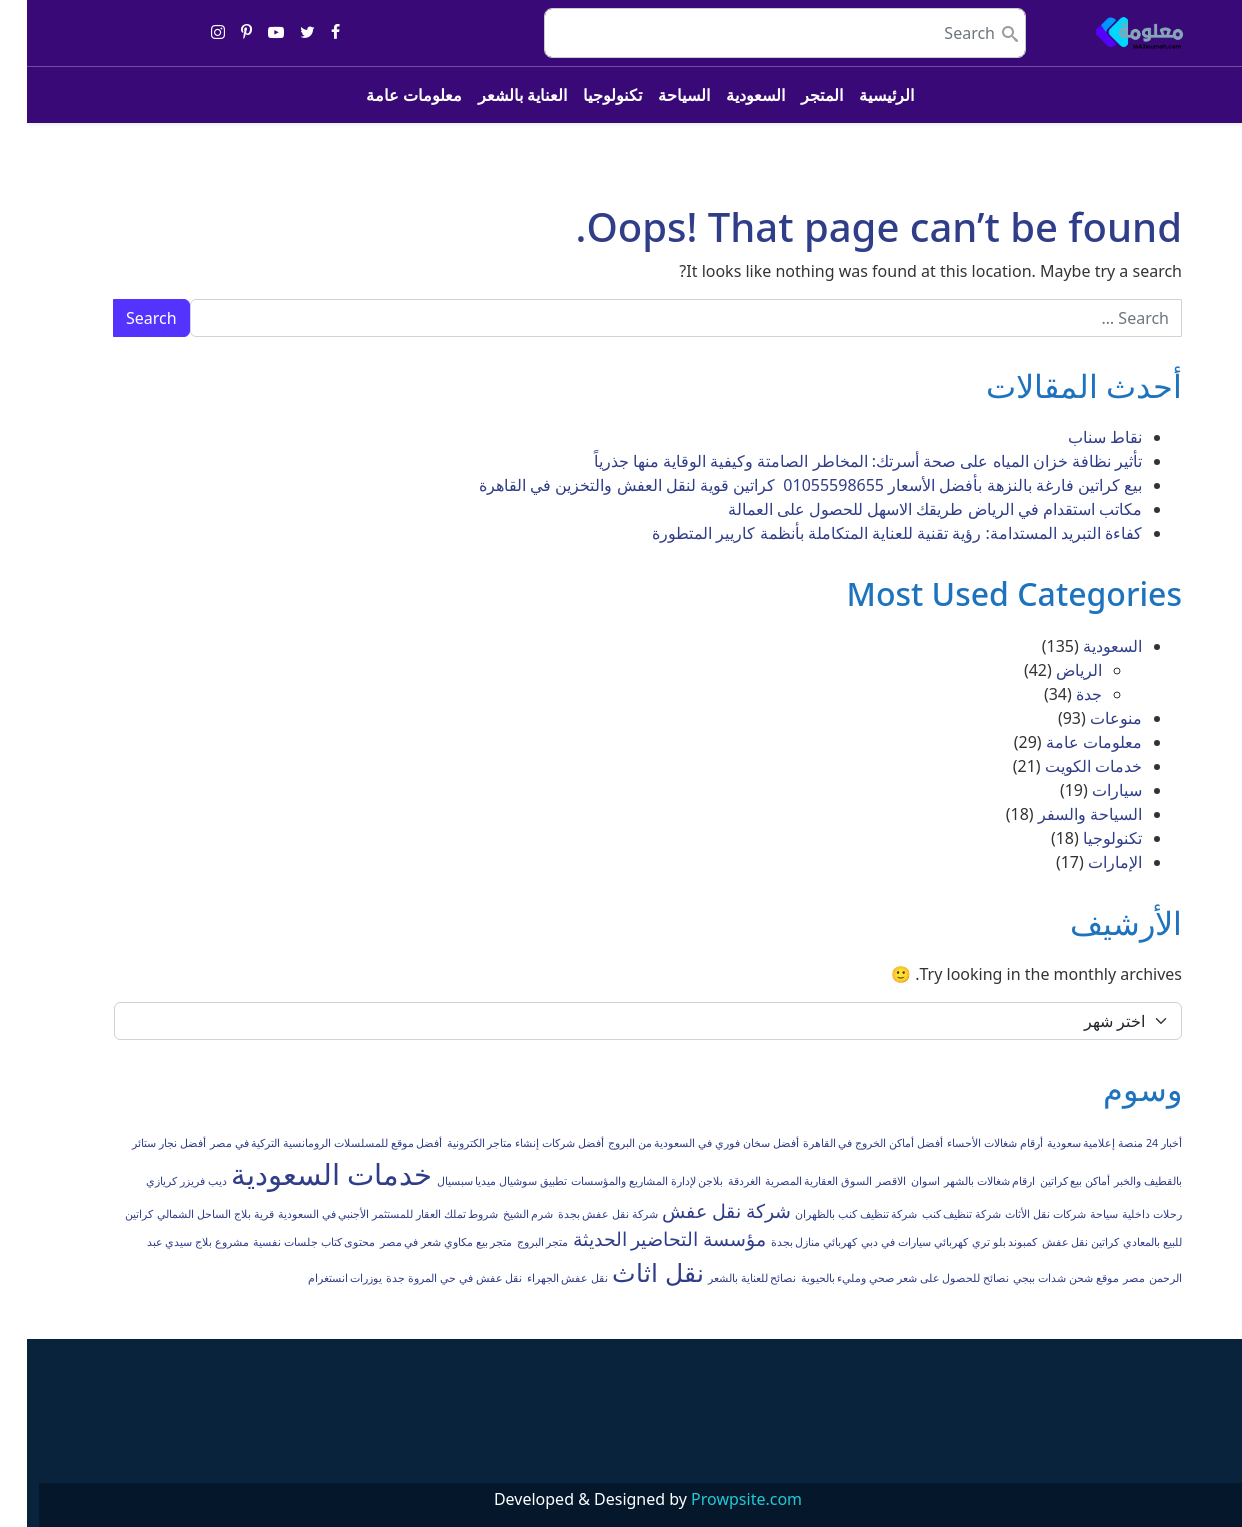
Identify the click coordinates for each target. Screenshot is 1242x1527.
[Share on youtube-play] (249, 33)
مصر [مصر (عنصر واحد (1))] (1107, 1278)
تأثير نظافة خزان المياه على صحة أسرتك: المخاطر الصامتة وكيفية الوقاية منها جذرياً (841, 461)
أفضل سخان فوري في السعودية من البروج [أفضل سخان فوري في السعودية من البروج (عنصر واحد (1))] (676, 1143)
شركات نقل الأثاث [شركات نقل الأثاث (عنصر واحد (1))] (1018, 1214)
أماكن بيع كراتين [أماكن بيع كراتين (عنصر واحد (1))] (1048, 1181)
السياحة (657, 95)
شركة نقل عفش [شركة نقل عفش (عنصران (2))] (699, 1211)
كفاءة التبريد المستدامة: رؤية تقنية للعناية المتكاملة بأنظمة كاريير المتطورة (870, 533)
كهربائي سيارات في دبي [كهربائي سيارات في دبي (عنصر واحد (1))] (887, 1242)
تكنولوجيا (585, 95)
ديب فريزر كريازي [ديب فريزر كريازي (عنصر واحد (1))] (159, 1181)
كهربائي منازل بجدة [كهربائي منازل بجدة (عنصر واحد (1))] (787, 1242)
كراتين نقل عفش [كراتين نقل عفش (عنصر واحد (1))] (1054, 1242)
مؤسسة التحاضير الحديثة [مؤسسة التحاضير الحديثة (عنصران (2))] (643, 1239)
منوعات (1089, 718)
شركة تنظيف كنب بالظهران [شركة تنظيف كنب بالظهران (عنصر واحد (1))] (829, 1214)
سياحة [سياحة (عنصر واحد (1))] (1077, 1214)
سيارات (1090, 790)
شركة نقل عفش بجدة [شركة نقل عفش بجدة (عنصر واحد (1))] (581, 1214)
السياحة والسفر (1063, 814)
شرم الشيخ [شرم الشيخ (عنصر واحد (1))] (501, 1214)
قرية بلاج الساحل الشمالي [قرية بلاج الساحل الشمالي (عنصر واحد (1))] (188, 1214)
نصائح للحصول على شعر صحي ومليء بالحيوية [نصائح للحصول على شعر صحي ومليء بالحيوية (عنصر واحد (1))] (878, 1278)
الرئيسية (859, 95)
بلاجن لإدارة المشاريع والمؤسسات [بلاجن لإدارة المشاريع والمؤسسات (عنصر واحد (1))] (620, 1181)
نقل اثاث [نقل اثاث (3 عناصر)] (630, 1272)
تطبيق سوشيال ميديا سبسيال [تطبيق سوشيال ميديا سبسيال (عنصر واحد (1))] (475, 1181)
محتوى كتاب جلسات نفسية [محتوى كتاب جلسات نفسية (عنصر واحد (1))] (287, 1242)
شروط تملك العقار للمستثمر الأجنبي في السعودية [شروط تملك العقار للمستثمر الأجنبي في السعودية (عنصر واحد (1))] (361, 1214)
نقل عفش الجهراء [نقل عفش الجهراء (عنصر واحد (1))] (541, 1278)
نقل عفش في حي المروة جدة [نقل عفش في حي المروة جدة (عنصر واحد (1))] (427, 1278)
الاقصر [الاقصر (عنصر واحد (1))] (864, 1181)
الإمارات (1088, 862)
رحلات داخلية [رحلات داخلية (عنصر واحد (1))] (1125, 1214)
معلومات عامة (387, 95)
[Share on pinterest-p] (219, 33)
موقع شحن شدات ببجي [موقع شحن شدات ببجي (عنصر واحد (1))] (1038, 1278)
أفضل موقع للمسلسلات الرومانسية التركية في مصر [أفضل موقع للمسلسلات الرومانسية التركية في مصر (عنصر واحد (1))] (299, 1143)
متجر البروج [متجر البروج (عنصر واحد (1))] (516, 1242)
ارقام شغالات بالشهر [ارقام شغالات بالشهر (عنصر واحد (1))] (963, 1181)
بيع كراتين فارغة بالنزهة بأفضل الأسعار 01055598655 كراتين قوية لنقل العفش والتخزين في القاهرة (783, 485)
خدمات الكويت (1066, 766)
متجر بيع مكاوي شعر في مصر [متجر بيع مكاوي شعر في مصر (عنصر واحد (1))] (419, 1242)
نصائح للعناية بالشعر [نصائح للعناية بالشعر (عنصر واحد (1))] (725, 1278)
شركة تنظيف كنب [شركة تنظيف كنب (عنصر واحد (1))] (935, 1214)
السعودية (728, 95)
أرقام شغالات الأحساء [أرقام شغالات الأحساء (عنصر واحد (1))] (968, 1143)
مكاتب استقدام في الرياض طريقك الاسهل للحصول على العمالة (908, 509)
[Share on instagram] (191, 33)
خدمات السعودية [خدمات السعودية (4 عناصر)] (305, 1174)
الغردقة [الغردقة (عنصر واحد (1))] (717, 1181)
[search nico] (758, 33)
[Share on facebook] (308, 33)
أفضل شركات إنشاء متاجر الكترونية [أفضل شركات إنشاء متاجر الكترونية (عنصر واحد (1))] (498, 1143)
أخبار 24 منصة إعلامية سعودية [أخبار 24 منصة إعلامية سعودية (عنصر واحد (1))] (1087, 1143)
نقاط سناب (1078, 437)
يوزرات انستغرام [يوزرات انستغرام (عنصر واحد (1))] (318, 1278)
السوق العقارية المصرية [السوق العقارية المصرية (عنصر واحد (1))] (792, 1181)
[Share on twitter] (280, 33)
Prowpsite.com (719, 1499)
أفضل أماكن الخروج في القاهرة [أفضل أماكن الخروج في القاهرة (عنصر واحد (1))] (846, 1143)
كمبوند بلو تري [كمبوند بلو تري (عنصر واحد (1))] (978, 1242)
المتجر (795, 95)
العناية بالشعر (495, 95)
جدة (1062, 694)
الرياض (1052, 670)
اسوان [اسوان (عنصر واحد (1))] (898, 1181)
